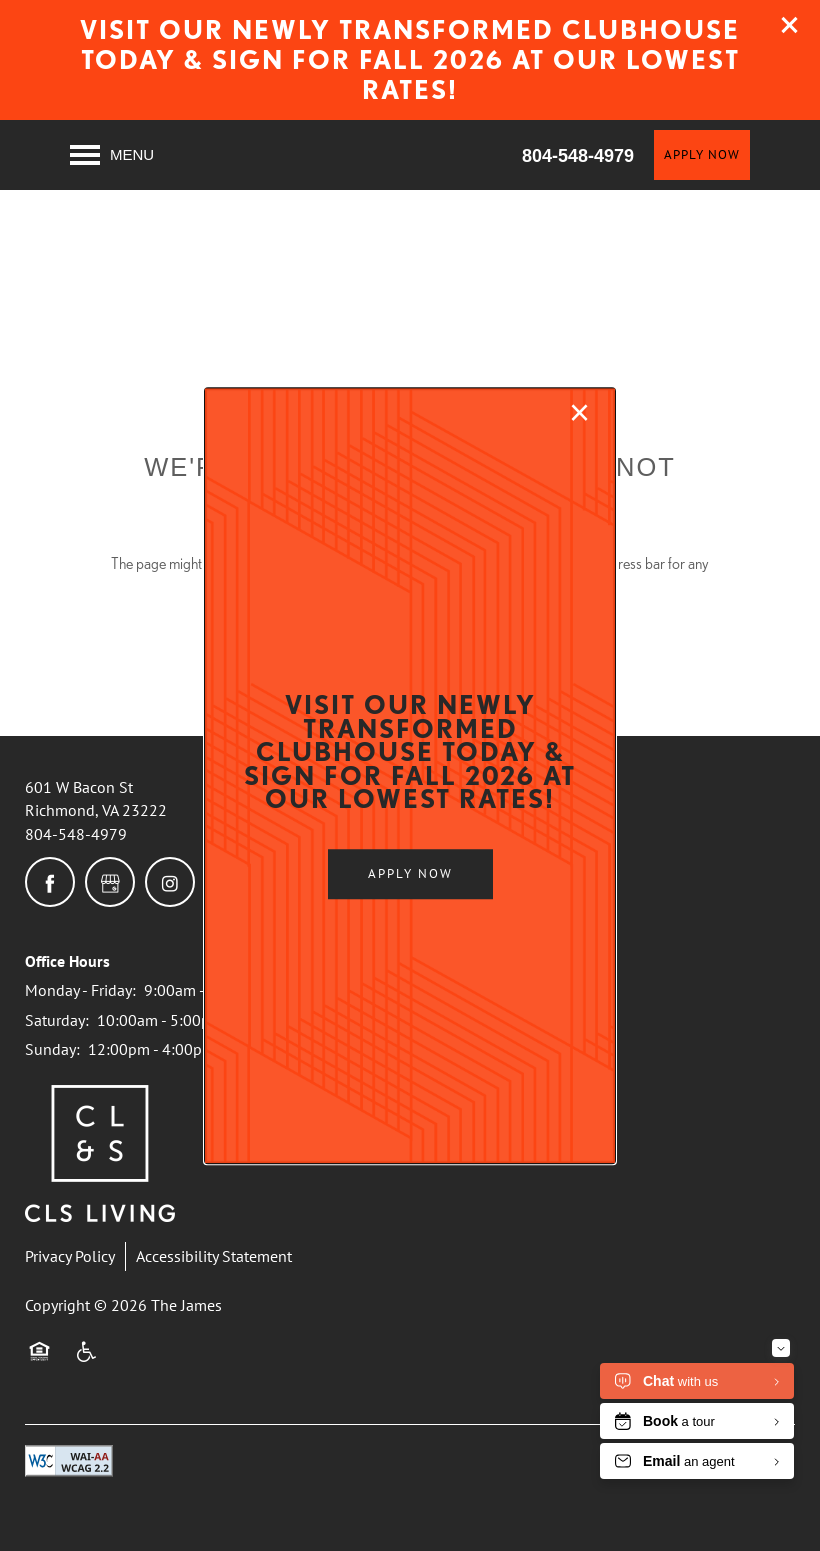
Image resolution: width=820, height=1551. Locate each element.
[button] (410, 874)
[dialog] (410, 776)
